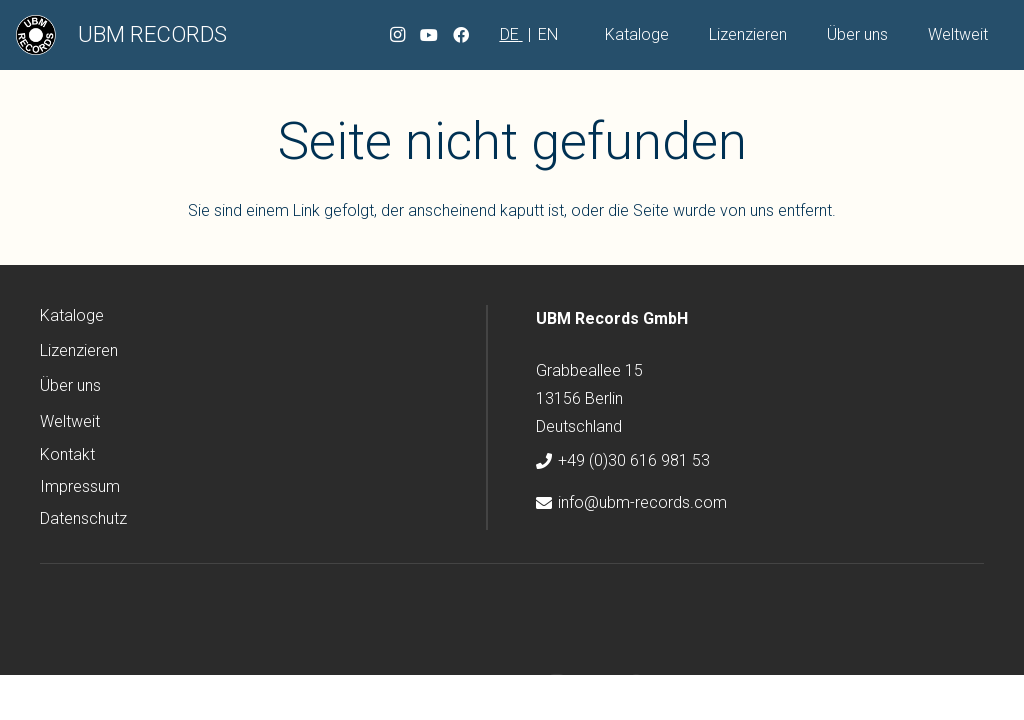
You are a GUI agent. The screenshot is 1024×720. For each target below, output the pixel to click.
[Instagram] (397, 35)
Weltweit (70, 421)
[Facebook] (461, 35)
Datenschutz (83, 518)
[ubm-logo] (36, 35)
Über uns (70, 385)
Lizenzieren (79, 350)
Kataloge (72, 315)
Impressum (80, 486)
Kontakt (67, 454)
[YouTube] (429, 35)
